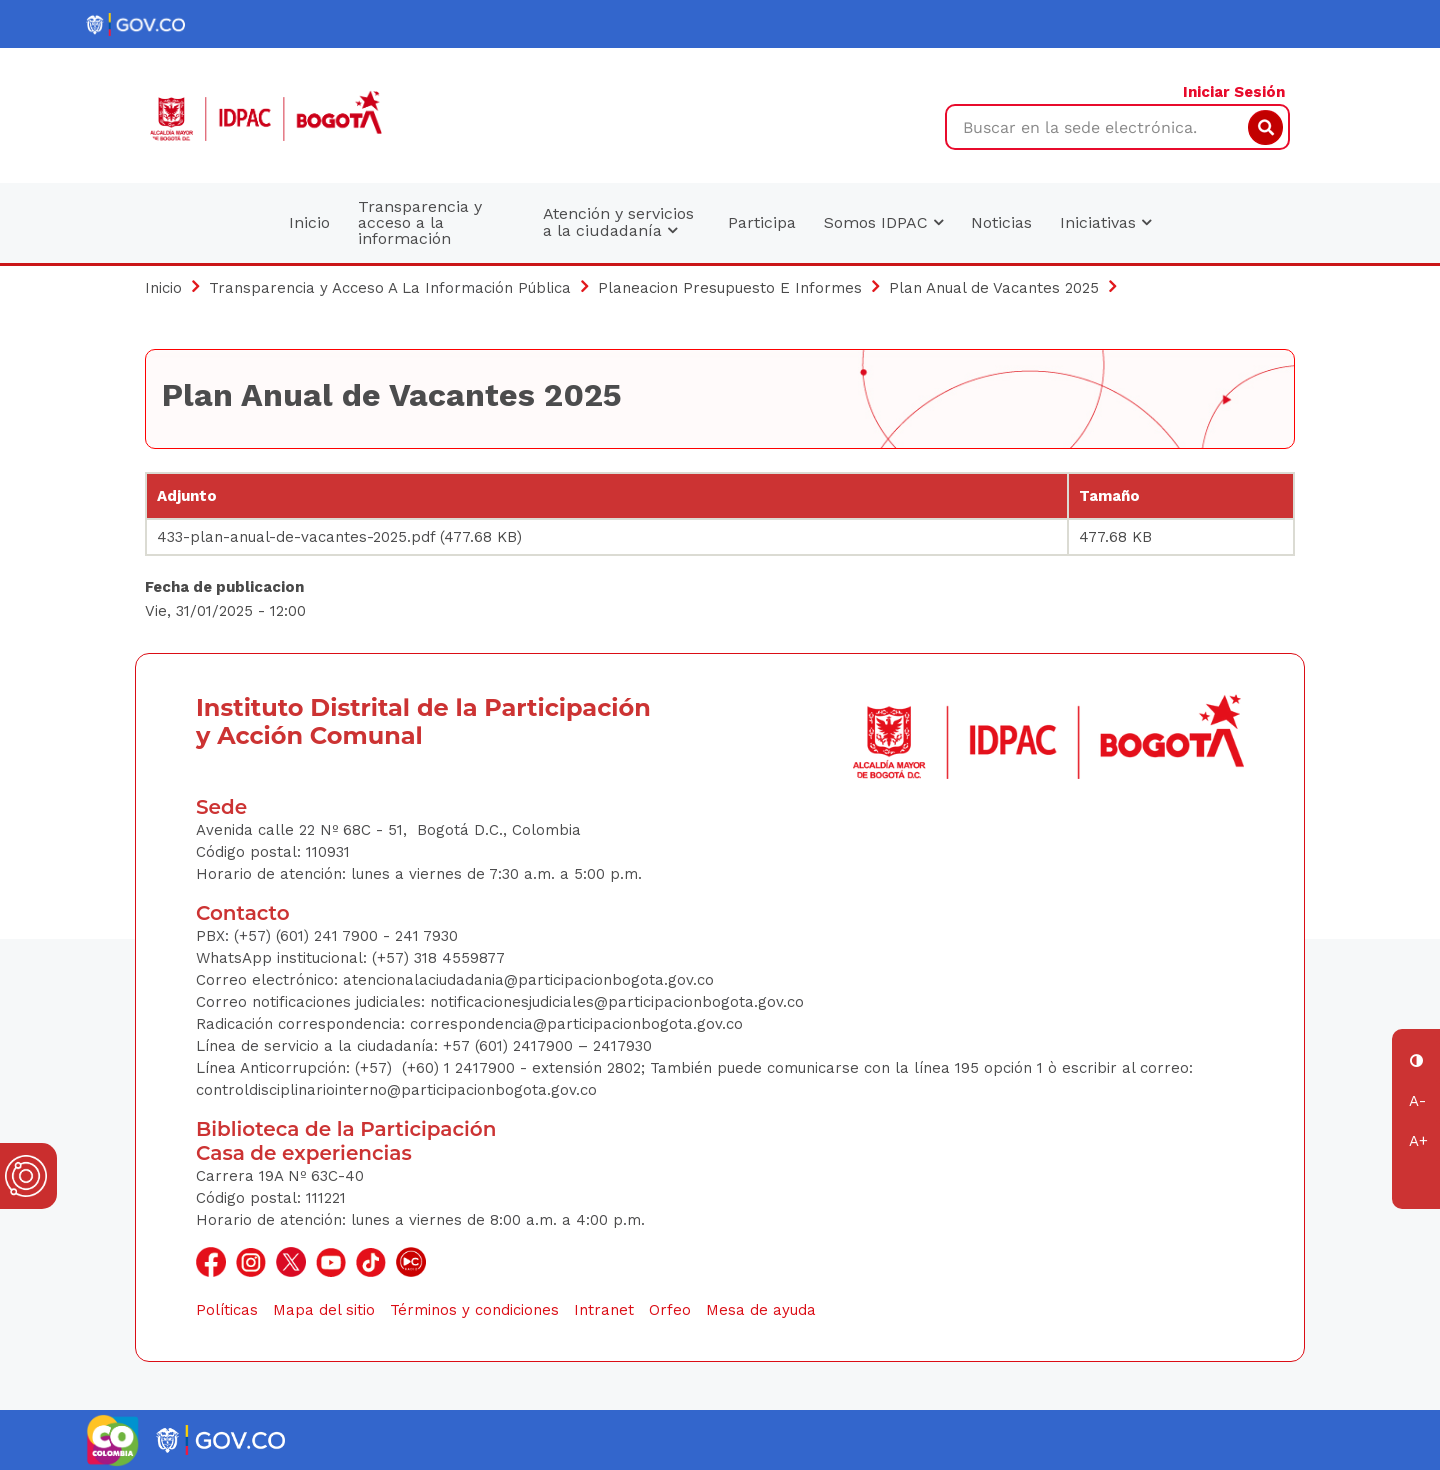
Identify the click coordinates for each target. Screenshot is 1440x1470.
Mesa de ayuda (761, 1310)
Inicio (309, 222)
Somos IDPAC (883, 222)
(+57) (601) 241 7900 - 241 (326, 936)
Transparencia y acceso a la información (420, 222)
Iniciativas (1105, 222)
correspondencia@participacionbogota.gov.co (579, 1024)
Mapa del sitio (324, 1310)
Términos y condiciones (474, 1310)
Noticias (1001, 222)
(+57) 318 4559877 (438, 958)
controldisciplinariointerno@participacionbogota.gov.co (396, 1090)
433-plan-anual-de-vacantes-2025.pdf (296, 537)
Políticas (227, 1310)
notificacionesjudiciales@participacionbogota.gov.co (617, 1002)
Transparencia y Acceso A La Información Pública (390, 288)
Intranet (604, 1310)
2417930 (622, 1046)
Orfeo (670, 1310)
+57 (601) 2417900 (510, 1046)
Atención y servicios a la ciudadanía (618, 222)
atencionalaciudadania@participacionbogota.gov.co (531, 980)
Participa (762, 222)
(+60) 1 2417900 (461, 1068)
